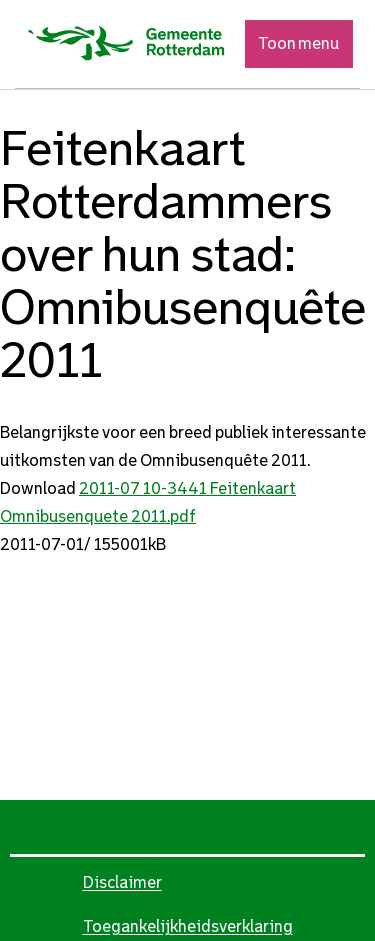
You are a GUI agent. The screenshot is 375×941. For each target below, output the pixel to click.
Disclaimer (122, 882)
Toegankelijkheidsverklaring (188, 926)
